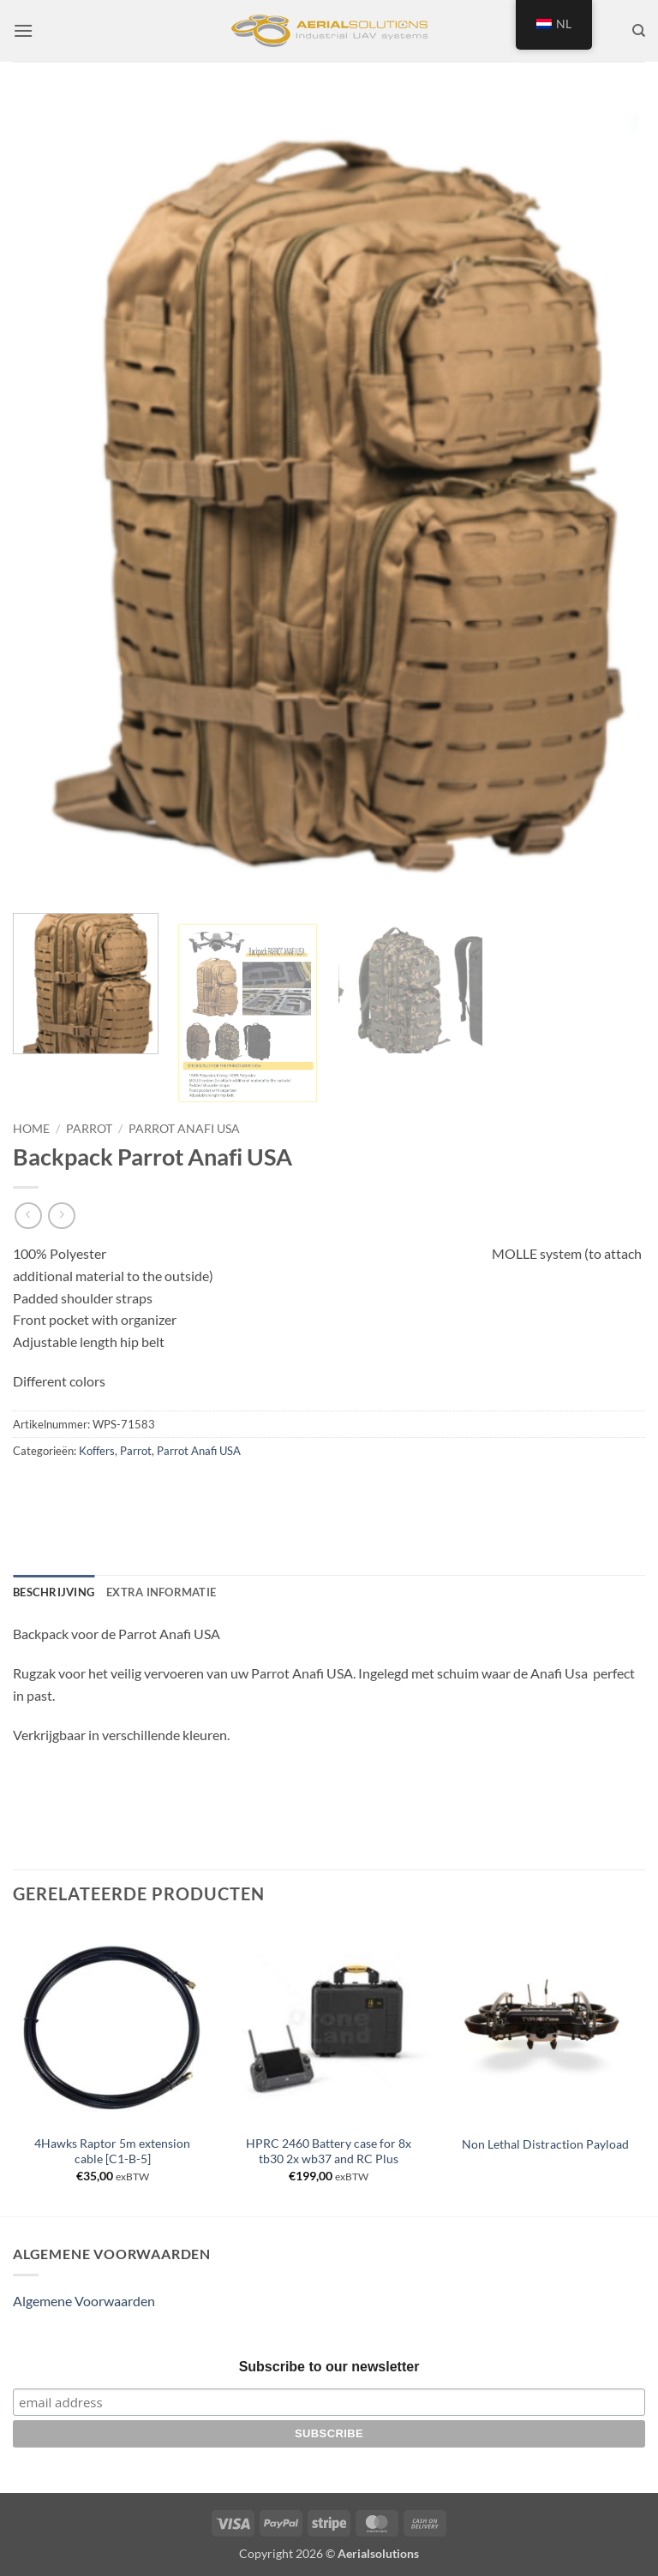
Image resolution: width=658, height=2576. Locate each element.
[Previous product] (61, 1215)
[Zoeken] (638, 31)
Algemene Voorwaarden (84, 2301)
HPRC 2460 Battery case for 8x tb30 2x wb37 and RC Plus (328, 2151)
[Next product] (28, 1215)
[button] (23, 30)
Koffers (97, 1451)
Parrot (89, 1129)
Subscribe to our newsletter (329, 2366)
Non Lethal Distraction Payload (545, 2144)
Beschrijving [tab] (53, 1592)
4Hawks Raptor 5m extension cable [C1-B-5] (112, 2151)
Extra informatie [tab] (161, 1592)
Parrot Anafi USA (184, 1129)
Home (31, 1129)
